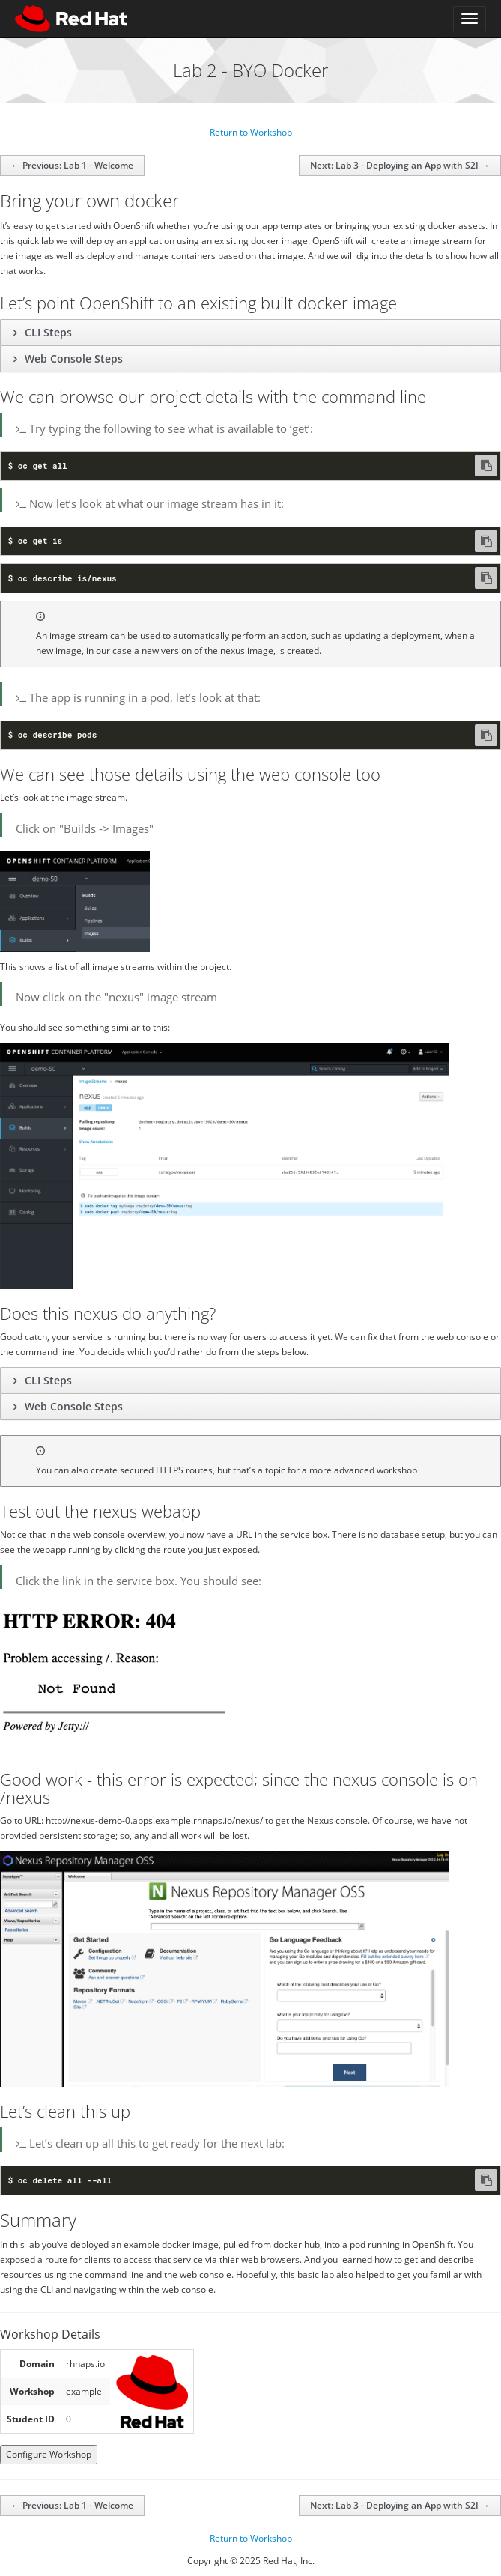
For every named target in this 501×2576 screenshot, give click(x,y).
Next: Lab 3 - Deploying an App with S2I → (400, 165)
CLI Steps (47, 332)
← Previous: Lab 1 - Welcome (72, 165)
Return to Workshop (251, 132)
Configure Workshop (48, 2454)
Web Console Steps (72, 358)
